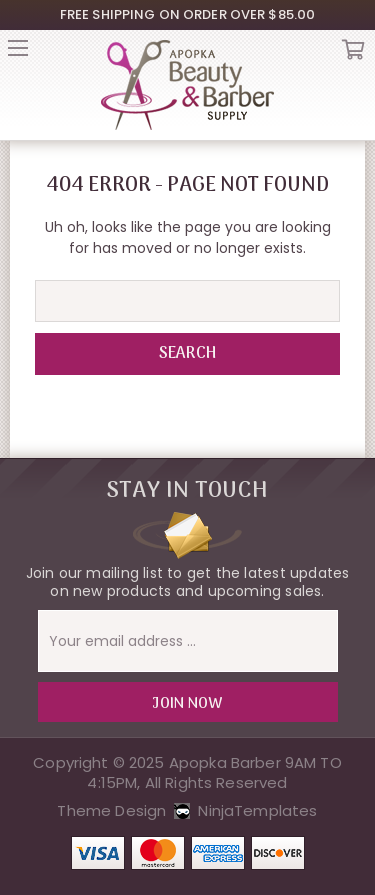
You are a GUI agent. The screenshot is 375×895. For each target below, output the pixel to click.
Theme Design (111, 810)
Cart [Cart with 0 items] (353, 54)
